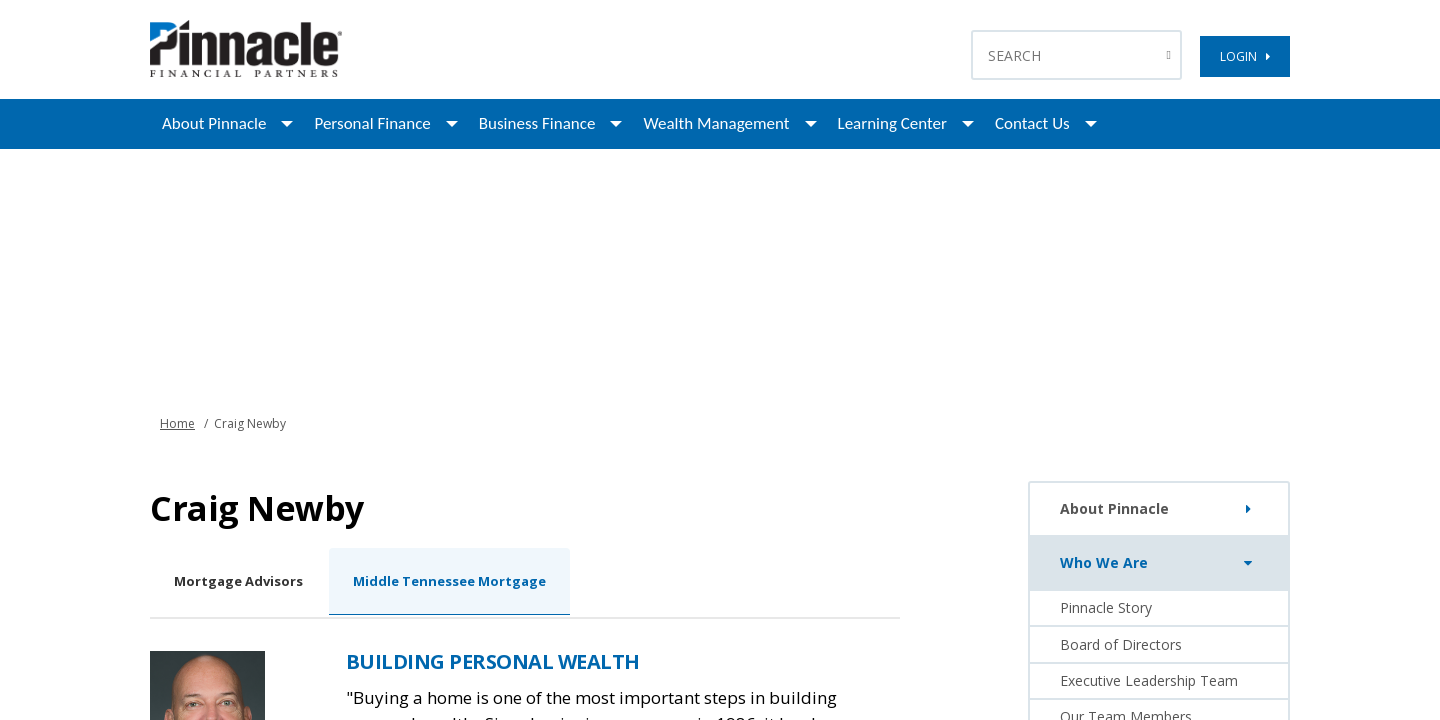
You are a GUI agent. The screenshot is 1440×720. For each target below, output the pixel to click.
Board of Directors (1121, 644)
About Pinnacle (214, 123)
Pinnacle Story (1106, 607)
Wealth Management (716, 123)
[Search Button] (1171, 55)
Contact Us (1032, 123)
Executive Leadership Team (1149, 680)
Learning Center (892, 123)
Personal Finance (372, 123)
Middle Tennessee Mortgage (449, 581)
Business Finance (537, 123)
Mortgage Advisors (238, 581)
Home (177, 423)
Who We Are (1160, 563)
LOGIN (1245, 56)
